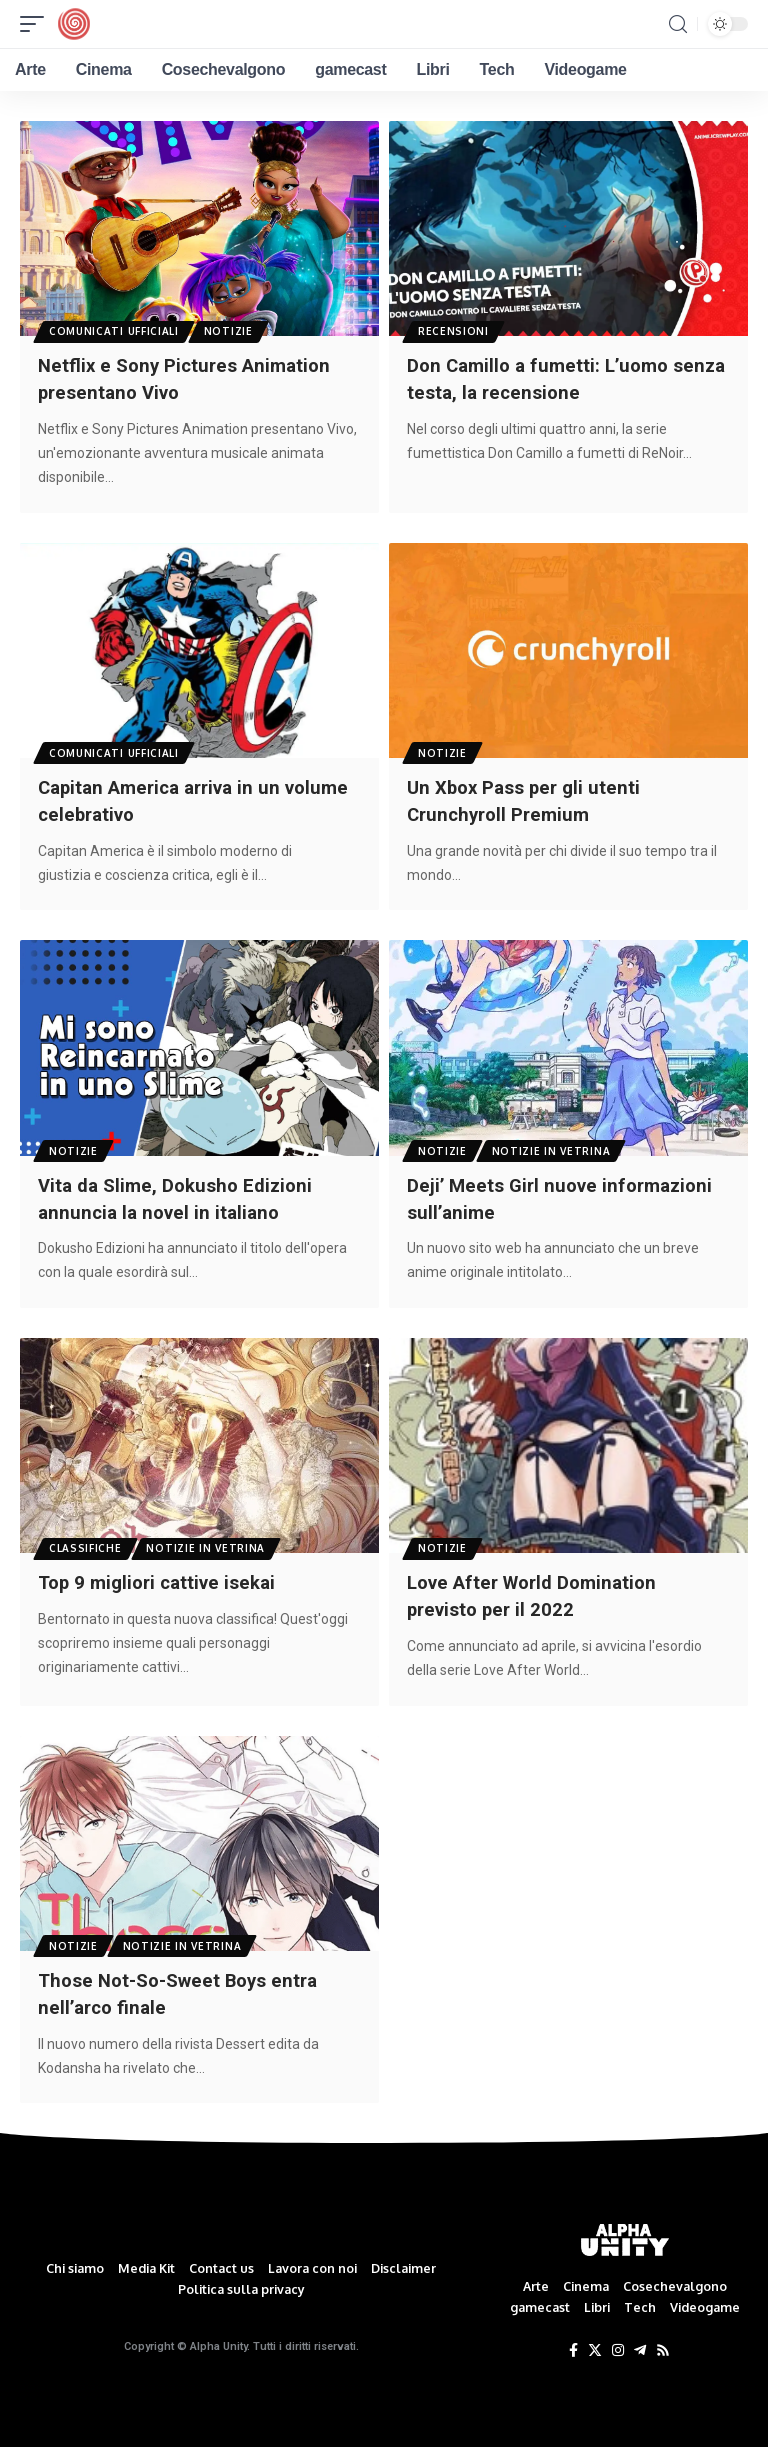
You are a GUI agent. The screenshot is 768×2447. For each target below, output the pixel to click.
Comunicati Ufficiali (115, 330)
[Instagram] (618, 2343)
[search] (678, 24)
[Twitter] (595, 2343)
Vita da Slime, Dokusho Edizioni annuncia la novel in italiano (182, 1194)
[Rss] (663, 2343)
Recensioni (454, 330)
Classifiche (86, 1542)
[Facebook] (573, 2343)
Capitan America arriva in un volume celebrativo (167, 798)
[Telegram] (640, 2343)
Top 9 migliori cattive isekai (163, 1577)
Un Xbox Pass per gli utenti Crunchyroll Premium (529, 798)
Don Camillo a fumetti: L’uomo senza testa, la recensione (544, 378)
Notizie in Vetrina (554, 1146)
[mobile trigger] (37, 24)
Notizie (231, 330)
